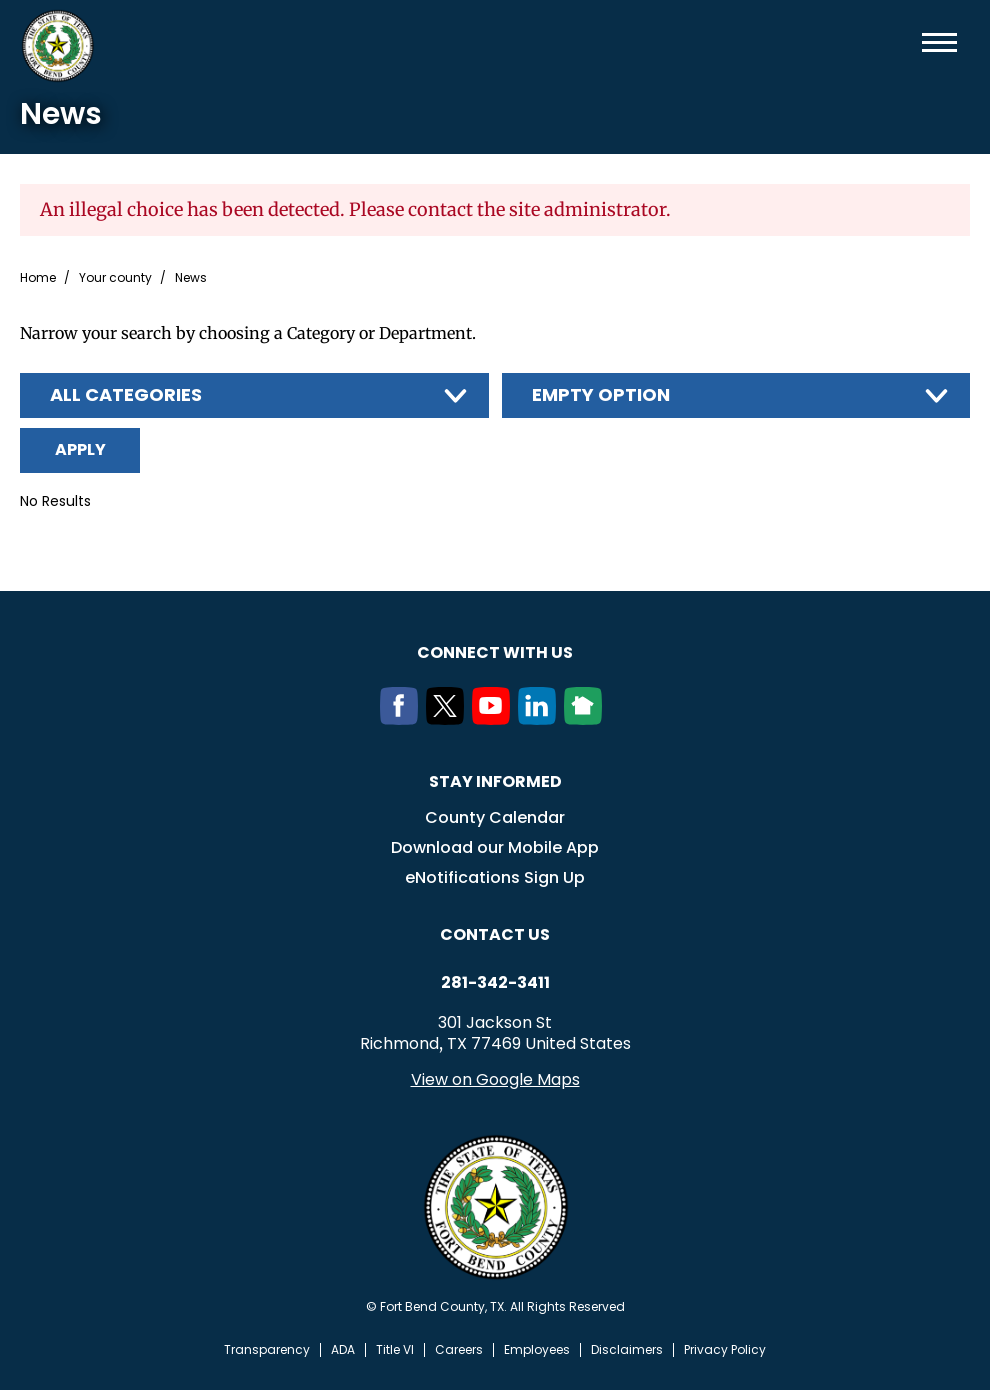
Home (38, 278)
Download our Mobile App (495, 847)
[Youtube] (495, 719)
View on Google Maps (495, 1079)
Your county (115, 278)
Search (907, 42)
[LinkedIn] (541, 719)
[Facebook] (403, 719)
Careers (459, 1350)
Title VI (395, 1350)
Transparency (267, 1350)
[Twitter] (449, 719)
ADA (343, 1350)
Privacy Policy (725, 1350)
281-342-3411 (495, 983)
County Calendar (495, 817)
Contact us (495, 934)
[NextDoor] (587, 719)
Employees (537, 1350)
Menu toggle (939, 42)
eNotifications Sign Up (495, 877)
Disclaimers (627, 1350)
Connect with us (495, 652)
